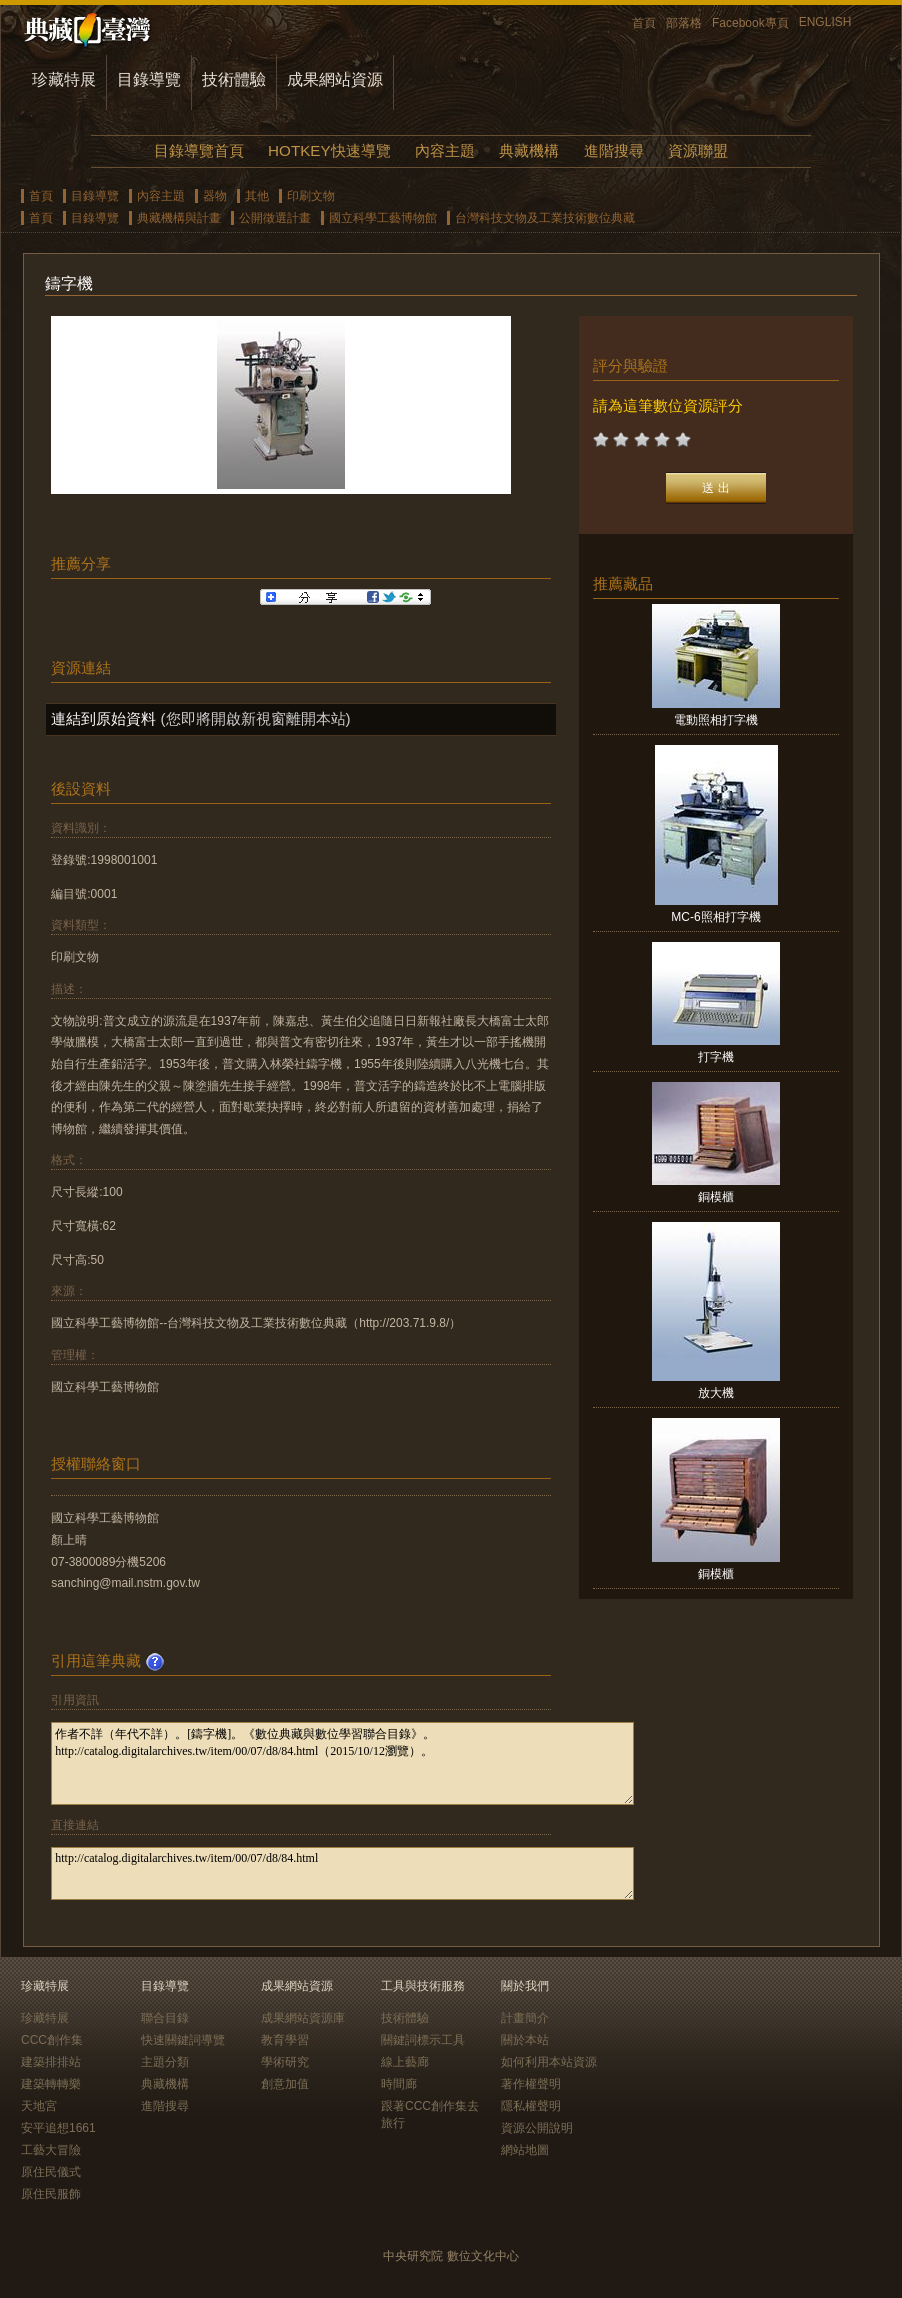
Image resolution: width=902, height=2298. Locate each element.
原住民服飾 (51, 2194)
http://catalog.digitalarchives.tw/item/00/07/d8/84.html (342, 1873)
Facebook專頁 (750, 23)
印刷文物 (311, 196)
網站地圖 (525, 2150)
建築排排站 (51, 2062)
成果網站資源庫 (303, 2018)
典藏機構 (529, 150)
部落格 (684, 23)
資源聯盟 (698, 150)
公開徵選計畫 (275, 218)
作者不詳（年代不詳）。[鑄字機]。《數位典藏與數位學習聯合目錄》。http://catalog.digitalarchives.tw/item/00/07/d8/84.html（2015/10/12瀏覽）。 (342, 1763)
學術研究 (285, 2062)
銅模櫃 (716, 1197)
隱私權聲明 (531, 2106)
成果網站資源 (335, 79)
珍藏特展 (64, 79)
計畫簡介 (525, 2018)
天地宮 (39, 2106)
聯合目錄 (165, 2018)
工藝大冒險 (51, 2150)
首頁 (644, 23)
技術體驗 (234, 79)
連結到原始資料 (103, 718)
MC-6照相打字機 (715, 917)
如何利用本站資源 (549, 2062)
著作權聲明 (531, 2084)
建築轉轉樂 (51, 2084)
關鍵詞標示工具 (423, 2040)
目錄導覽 (149, 79)
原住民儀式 (51, 2172)
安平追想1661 (58, 2128)
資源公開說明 (537, 2128)
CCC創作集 (52, 2040)
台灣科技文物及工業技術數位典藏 (545, 218)
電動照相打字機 (716, 720)
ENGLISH (825, 22)
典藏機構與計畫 (179, 218)
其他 (257, 196)
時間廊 (399, 2084)
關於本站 (525, 2040)
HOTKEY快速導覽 (329, 150)
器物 (215, 196)
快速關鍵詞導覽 (183, 2040)
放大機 (716, 1393)
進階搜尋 (614, 150)
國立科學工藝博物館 (383, 218)
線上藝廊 (405, 2062)
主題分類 (165, 2062)
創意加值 (285, 2084)
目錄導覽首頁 (199, 150)
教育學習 (285, 2040)
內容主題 (445, 150)
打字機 (716, 1057)
